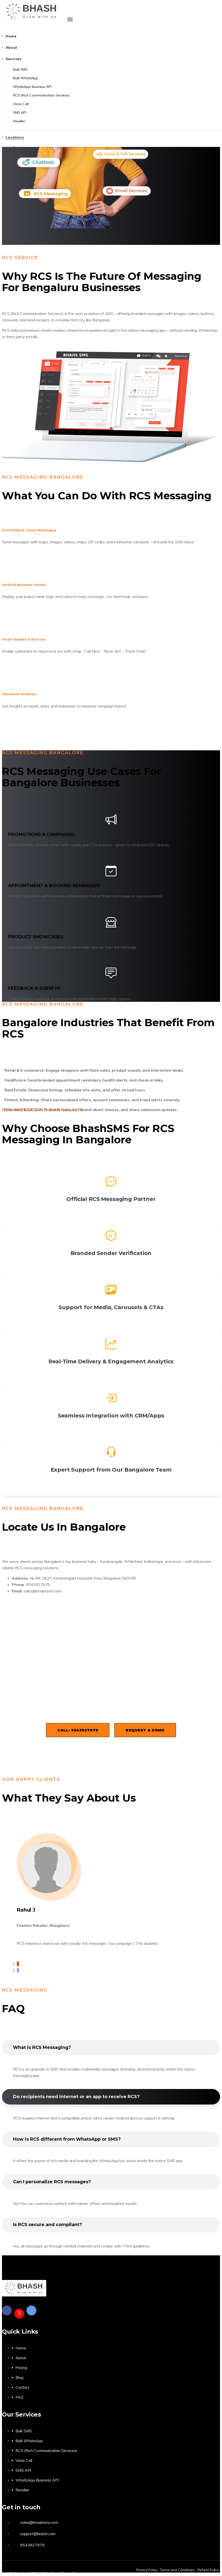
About (20, 2357)
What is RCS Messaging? (42, 2047)
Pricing (21, 2367)
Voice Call (23, 2460)
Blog (19, 2377)
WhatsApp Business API (37, 2480)
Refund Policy (208, 2570)
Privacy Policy (147, 2570)
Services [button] (13, 59)
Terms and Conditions (177, 2570)
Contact (22, 2387)
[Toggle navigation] (70, 19)
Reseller (22, 2489)
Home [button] (11, 36)
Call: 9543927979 (77, 1730)
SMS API (23, 2470)
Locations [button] (15, 137)
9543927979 (32, 2545)
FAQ (19, 2397)
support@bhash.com (38, 2533)
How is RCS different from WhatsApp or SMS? (67, 2139)
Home (20, 2347)
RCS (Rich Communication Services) (46, 2450)
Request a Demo (145, 1730)
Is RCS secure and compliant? (47, 2224)
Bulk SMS (23, 2430)
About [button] (11, 47)
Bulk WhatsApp (29, 2440)
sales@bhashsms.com (39, 2522)
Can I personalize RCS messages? (52, 2181)
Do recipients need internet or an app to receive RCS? (76, 2096)
